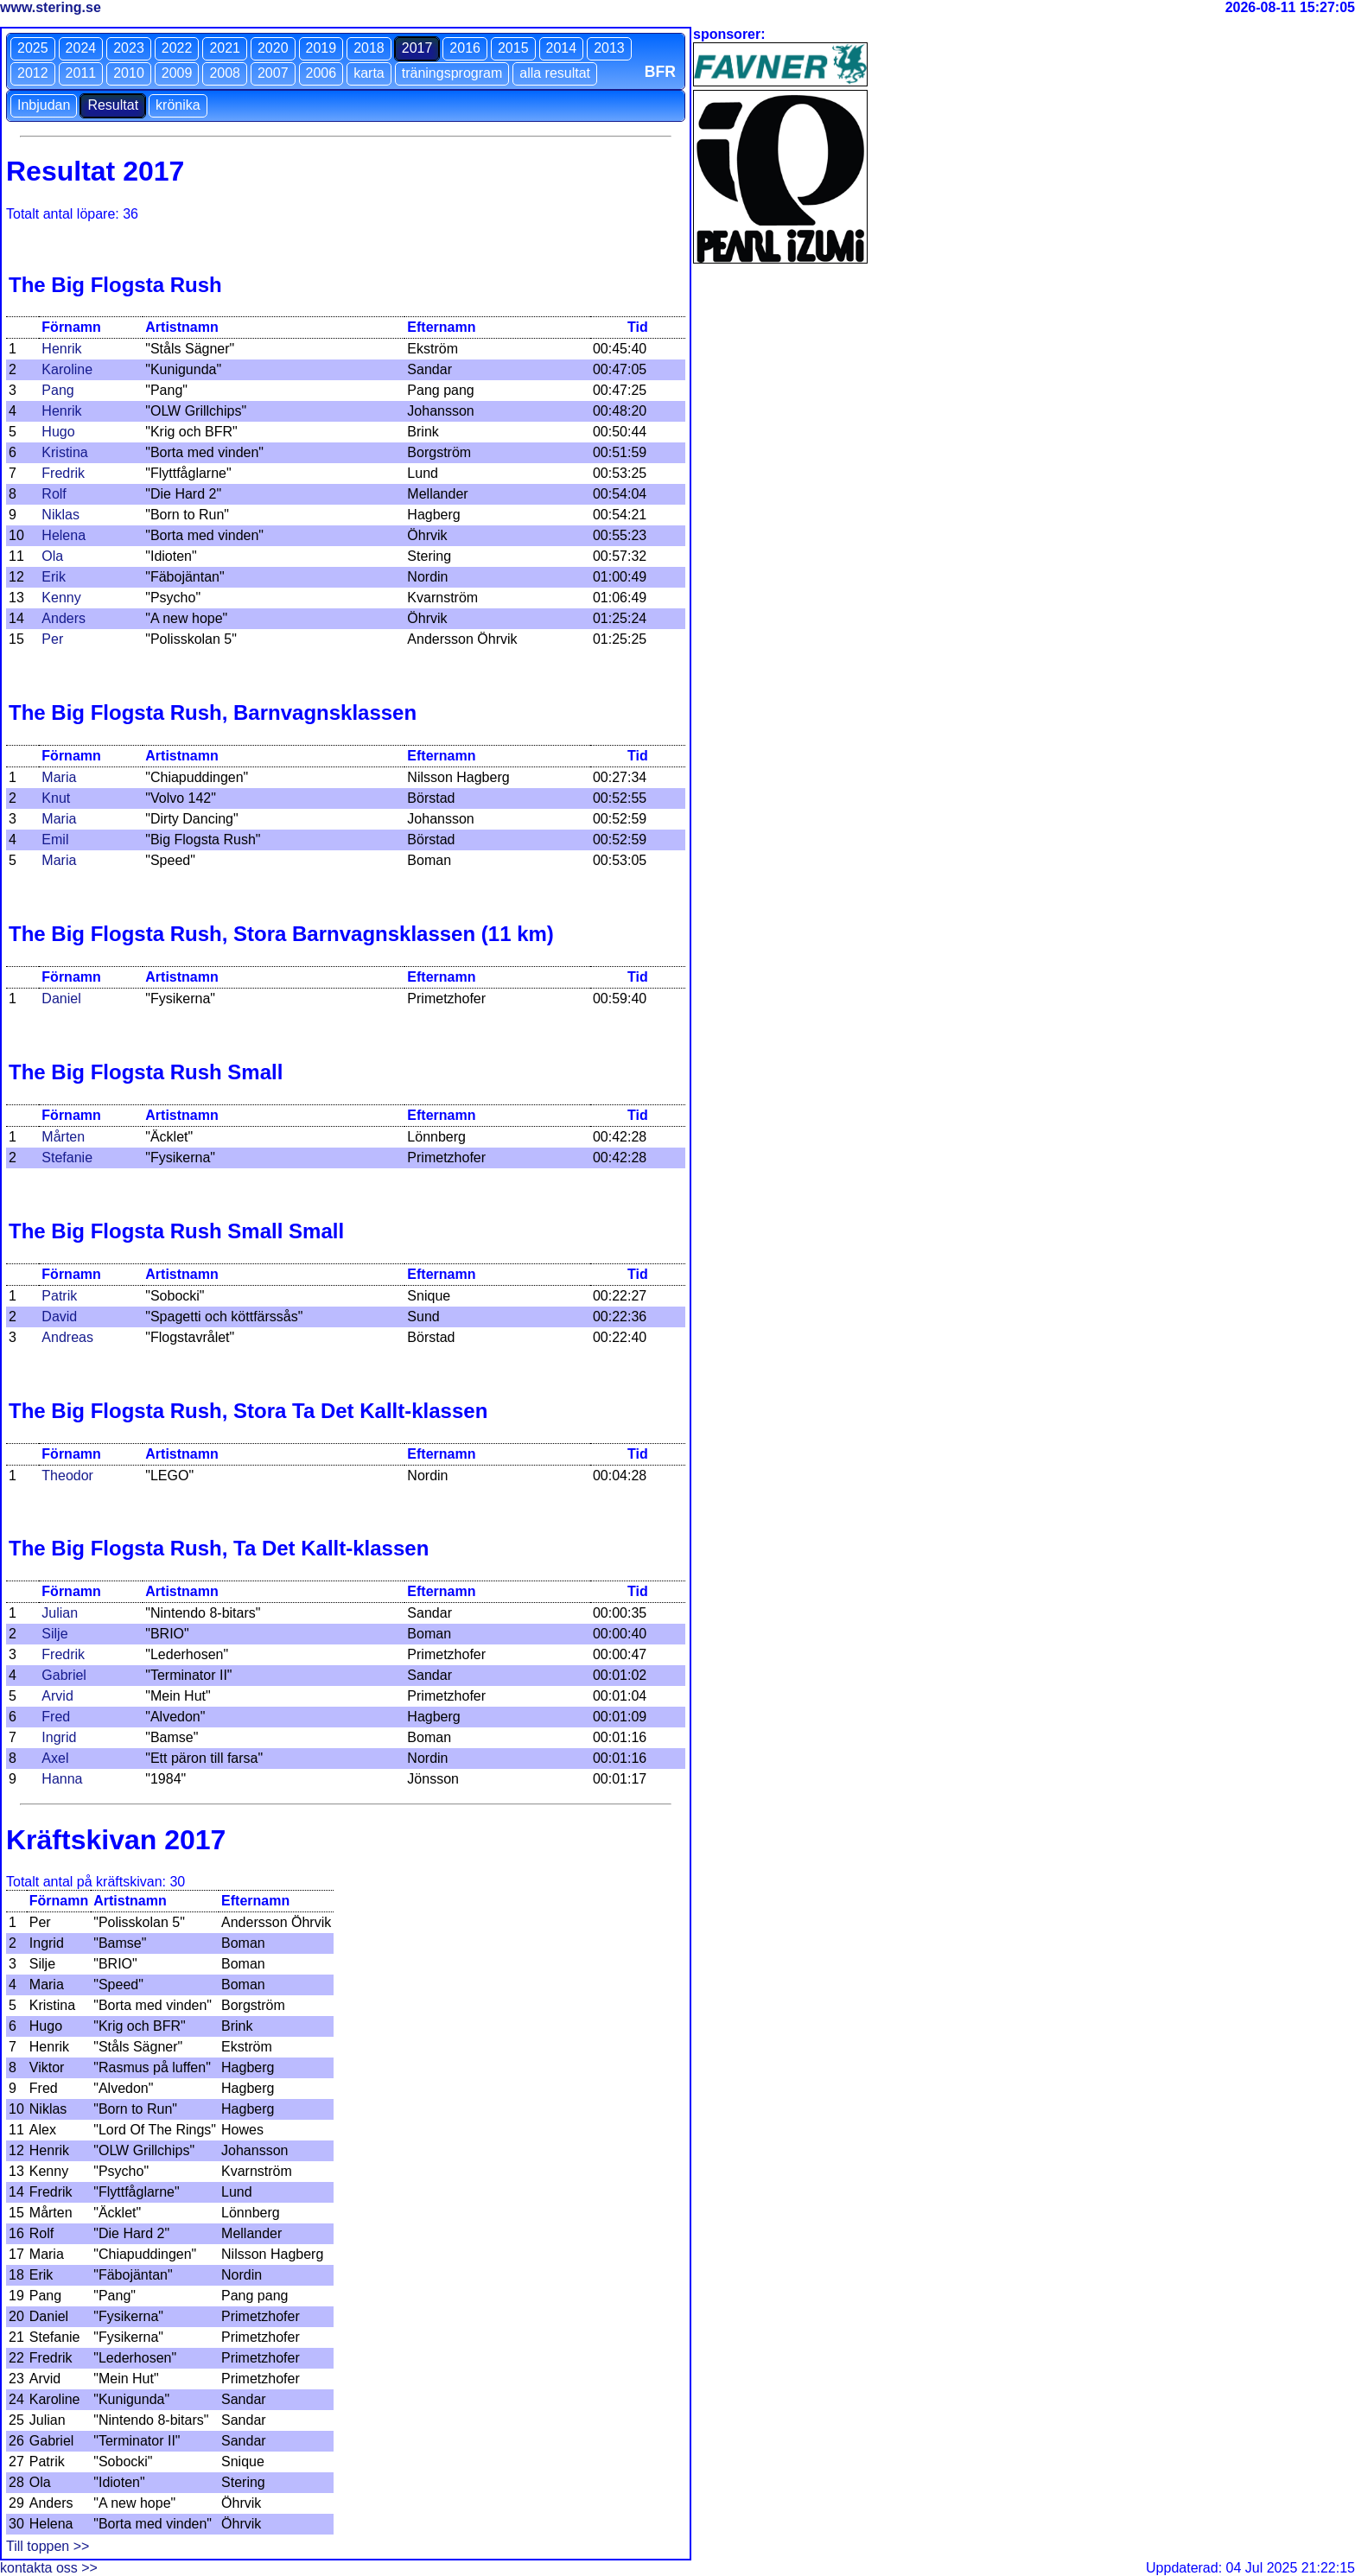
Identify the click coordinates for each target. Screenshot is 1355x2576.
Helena (63, 535)
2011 (81, 73)
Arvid (57, 1696)
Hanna (61, 1778)
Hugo (57, 431)
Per (52, 639)
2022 (177, 48)
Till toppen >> (47, 2546)
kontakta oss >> (49, 2567)
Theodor (67, 1475)
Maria (58, 777)
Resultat (112, 105)
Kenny (60, 597)
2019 (321, 48)
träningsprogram (452, 73)
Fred (55, 1716)
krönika (178, 105)
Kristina (64, 452)
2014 (561, 48)
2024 (81, 48)
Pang (57, 390)
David (59, 1316)
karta (369, 73)
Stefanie (66, 1157)
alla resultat (554, 73)
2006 (321, 73)
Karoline (66, 369)
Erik (53, 576)
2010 (128, 73)
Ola (52, 556)
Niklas (60, 514)
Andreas (67, 1337)
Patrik (59, 1295)
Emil (54, 839)
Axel (54, 1758)
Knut (55, 798)
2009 (177, 73)
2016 (464, 48)
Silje (54, 1633)
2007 (273, 73)
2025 (32, 48)
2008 (224, 73)
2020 (273, 48)
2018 (369, 48)
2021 (224, 48)
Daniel (60, 998)
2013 (609, 48)
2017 (417, 48)
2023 (128, 48)
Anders (63, 618)
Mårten (63, 1136)
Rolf (53, 494)
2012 (32, 73)
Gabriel (63, 1675)
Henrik (61, 348)
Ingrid (58, 1737)
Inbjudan (43, 105)
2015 (513, 48)
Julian (59, 1613)
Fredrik (63, 473)
